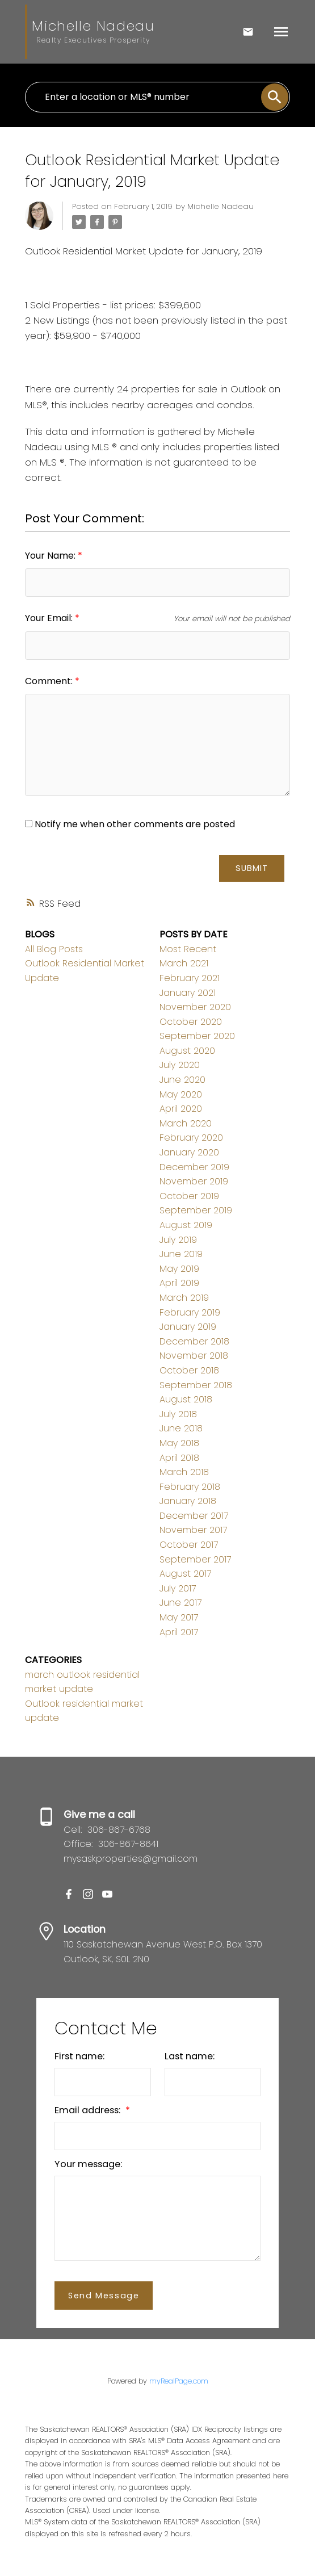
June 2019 (181, 1253)
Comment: (50, 681)
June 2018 (181, 1428)
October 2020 (190, 1021)
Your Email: (50, 618)
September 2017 (195, 1559)
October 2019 (189, 1196)
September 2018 (195, 1385)
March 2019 (184, 1297)
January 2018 (187, 1500)
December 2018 (194, 1341)
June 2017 (180, 1602)
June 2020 (182, 1079)
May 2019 (179, 1268)
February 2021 (189, 978)
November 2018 (193, 1355)
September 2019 (195, 1210)
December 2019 (194, 1167)
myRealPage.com (178, 2381)
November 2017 (193, 1530)
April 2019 (179, 1282)
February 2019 (189, 1312)
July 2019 (178, 1239)
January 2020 (189, 1152)
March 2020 (185, 1123)
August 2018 (185, 1399)
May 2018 (179, 1443)
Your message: (88, 2164)
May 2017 (178, 1617)
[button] (69, 1894)
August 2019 (185, 1225)
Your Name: (51, 555)
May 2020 (180, 1094)
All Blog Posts (54, 949)
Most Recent (187, 949)
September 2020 (197, 1035)
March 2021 (183, 963)
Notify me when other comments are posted (130, 824)
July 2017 (177, 1588)
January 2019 (187, 1326)
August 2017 (185, 1573)
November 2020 (195, 1006)
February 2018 (189, 1486)
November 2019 (193, 1181)
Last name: (190, 2056)
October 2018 (189, 1370)
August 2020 (187, 1050)
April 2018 (179, 1457)
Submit (252, 868)
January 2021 (187, 992)
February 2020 (191, 1137)
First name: (79, 2056)
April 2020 (180, 1108)
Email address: (88, 2110)
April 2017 (178, 1632)
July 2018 (178, 1414)
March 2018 (184, 1471)
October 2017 (188, 1544)
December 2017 (193, 1515)
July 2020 (179, 1065)
